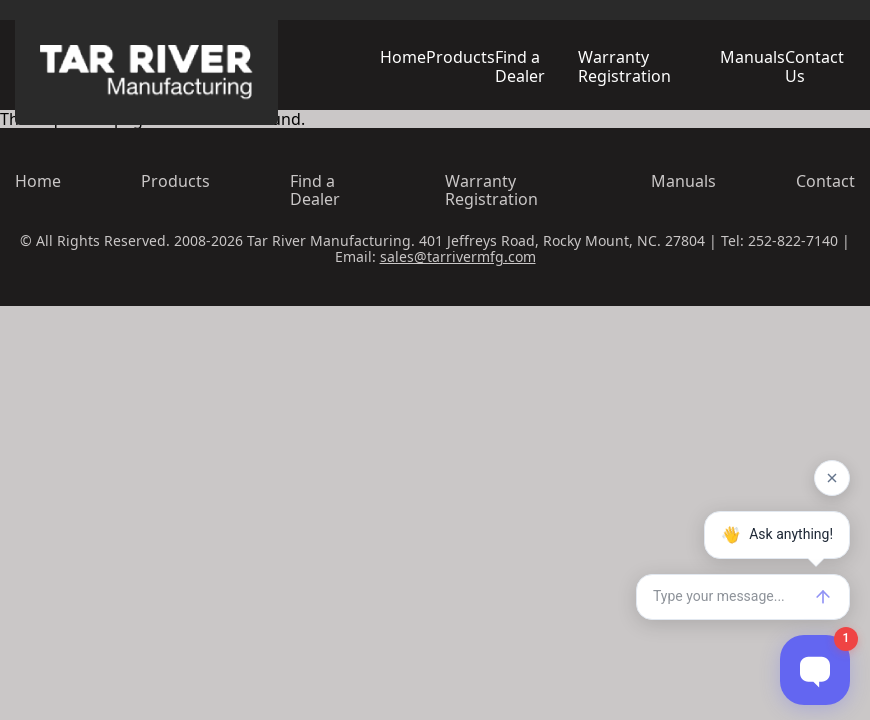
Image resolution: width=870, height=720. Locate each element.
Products (460, 57)
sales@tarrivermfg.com (458, 256)
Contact (825, 181)
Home (403, 57)
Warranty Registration (624, 66)
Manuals (752, 57)
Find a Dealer (520, 66)
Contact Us (814, 66)
